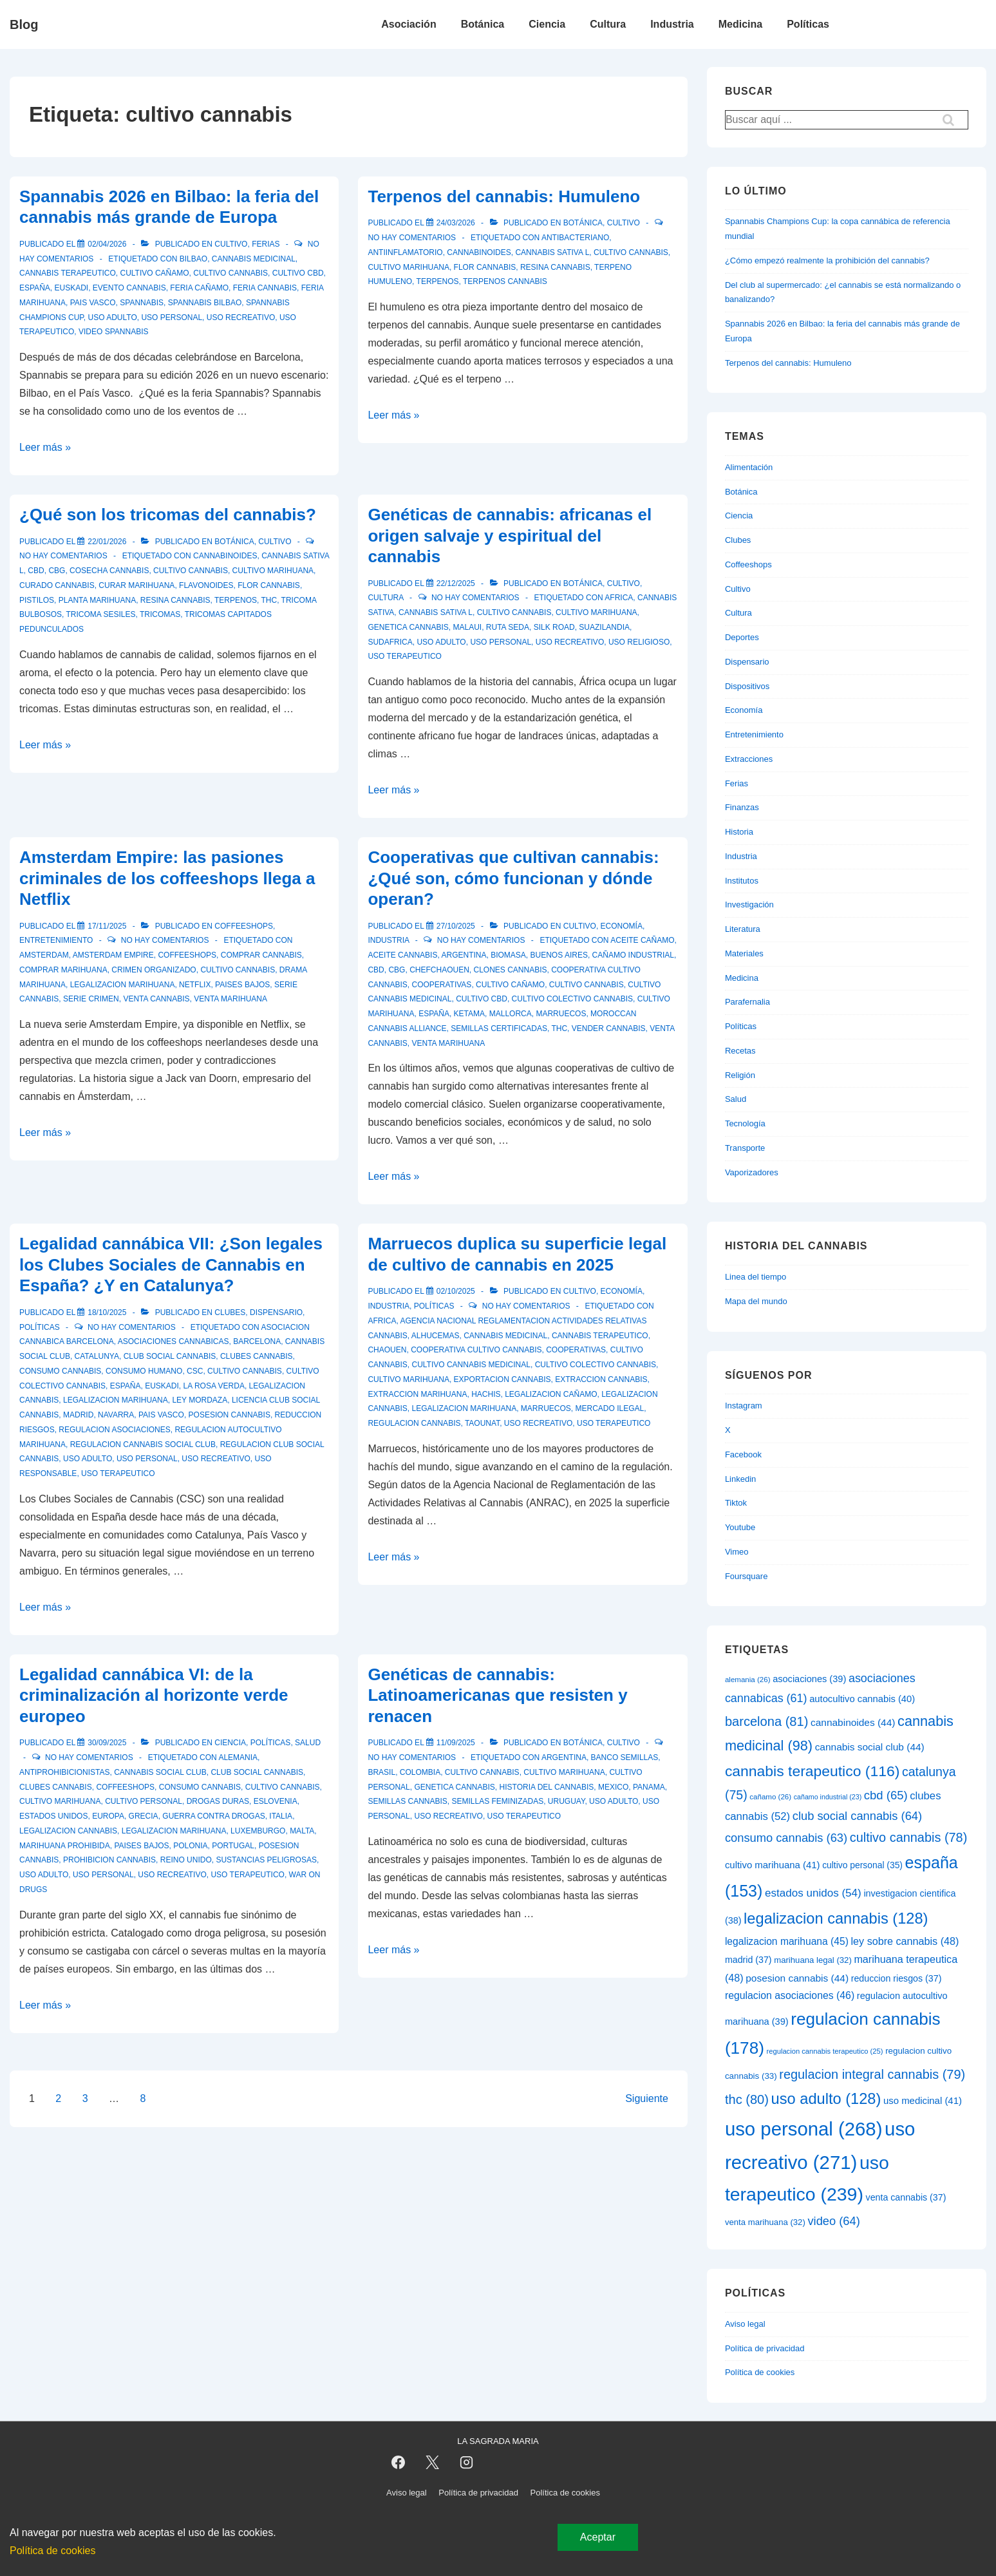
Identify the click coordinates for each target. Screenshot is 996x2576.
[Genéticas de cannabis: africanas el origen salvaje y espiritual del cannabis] (456, 583)
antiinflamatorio (405, 252)
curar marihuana (136, 585)
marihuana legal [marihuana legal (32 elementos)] (813, 1960)
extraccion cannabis (601, 1379)
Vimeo (737, 1552)
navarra (116, 1414)
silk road (554, 627)
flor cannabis (485, 267)
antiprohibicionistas (64, 1772)
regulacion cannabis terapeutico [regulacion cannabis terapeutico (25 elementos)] (825, 2051)
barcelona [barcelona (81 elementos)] (766, 1721)
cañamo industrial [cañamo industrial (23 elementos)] (827, 1797)
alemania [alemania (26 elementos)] (748, 1679)
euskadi (71, 287)
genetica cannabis (408, 627)
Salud (308, 1742)
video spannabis (113, 331)
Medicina (740, 24)
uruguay (566, 1801)
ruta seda (507, 627)
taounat (482, 1423)
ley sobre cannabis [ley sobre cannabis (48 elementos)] (904, 1941)
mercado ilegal (610, 1408)
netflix (195, 984)
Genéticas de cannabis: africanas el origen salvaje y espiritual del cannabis (510, 535)
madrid (78, 1414)
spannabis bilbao (205, 302)
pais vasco (93, 302)
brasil (381, 1772)
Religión (740, 1075)
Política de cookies (759, 2372)
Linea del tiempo (755, 1277)
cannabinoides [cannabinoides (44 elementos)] (853, 1722)
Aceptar (597, 2537)
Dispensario (276, 1312)
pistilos (36, 600)
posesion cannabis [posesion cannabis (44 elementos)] (797, 1978)
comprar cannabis (261, 955)
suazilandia (604, 627)
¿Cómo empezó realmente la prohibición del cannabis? (827, 260)
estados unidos (53, 1816)
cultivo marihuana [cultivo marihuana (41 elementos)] (772, 1864)
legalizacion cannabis (68, 1830)
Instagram (743, 1405)
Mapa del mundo (756, 1301)
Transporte (745, 1148)
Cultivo (230, 244)
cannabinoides (479, 252)
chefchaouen (439, 969)
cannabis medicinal (254, 258)
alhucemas (435, 1335)
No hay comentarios (412, 237)
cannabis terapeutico (67, 273)
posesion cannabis (229, 1414)
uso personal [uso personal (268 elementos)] (804, 2128)
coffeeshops (187, 955)
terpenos (438, 281)
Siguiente (646, 2098)
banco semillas (625, 1757)
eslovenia (275, 1801)
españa (34, 287)
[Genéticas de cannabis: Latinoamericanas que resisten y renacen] (456, 1742)
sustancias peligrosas (266, 1859)
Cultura (608, 24)
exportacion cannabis (502, 1379)
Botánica (483, 24)
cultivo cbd (298, 273)
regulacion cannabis (414, 1423)
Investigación (749, 904)
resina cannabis (555, 267)
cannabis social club (160, 1772)
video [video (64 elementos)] (833, 2221)
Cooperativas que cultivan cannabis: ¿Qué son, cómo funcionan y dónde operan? (513, 878)
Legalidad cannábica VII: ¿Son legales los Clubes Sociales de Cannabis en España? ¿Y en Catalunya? (171, 1264)
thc (269, 600)
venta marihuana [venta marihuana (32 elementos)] (765, 2222)
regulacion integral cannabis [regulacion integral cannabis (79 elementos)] (872, 2074)
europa (108, 1816)
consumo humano (144, 1371)
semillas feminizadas (497, 1801)
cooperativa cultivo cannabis (476, 1349)
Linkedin (740, 1479)
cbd (36, 570)
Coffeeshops (243, 926)
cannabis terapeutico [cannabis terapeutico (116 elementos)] (812, 1771)
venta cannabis (156, 998)
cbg (56, 570)
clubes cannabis (256, 1356)
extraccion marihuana (417, 1394)
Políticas (808, 24)
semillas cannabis (407, 1801)
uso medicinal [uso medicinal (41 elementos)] (922, 2100)
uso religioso (639, 642)
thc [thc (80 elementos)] (747, 2099)
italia (280, 1816)
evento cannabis (129, 287)
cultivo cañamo (154, 273)
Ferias (265, 244)
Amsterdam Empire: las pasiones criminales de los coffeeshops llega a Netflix (167, 878)
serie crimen (91, 998)
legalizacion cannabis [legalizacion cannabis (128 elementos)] (836, 1918)
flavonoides (206, 585)
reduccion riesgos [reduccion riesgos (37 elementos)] (896, 1978)
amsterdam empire (113, 955)
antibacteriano (575, 237)
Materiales (744, 953)
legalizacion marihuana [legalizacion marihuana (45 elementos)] (787, 1941)
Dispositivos (747, 686)
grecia (143, 1816)
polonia (190, 1845)
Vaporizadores (751, 1172)
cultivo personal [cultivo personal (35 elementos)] (862, 1865)
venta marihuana (230, 998)
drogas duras (218, 1801)
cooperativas (441, 984)
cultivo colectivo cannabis (572, 998)
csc (195, 1371)
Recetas (740, 1051)
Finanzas (742, 807)
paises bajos (242, 984)
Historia (739, 832)
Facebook (743, 1454)
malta (302, 1830)
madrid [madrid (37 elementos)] (748, 1960)
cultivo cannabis (230, 273)
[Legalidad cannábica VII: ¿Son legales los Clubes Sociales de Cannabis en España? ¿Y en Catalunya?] (107, 1312)
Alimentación (749, 467)
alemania (238, 1757)
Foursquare (746, 1576)
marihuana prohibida (64, 1845)
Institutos (741, 881)
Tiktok (736, 1503)
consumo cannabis (60, 1371)
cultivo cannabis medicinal (470, 1364)
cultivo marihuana (408, 267)
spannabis (142, 302)
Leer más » (45, 447)
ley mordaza (199, 1400)
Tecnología (745, 1123)
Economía (622, 926)
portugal (233, 1845)
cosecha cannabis (109, 570)
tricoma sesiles (100, 614)
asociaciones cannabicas (173, 1341)
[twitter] (432, 2462)
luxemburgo (257, 1830)
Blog (24, 24)
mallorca (510, 1013)
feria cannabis (265, 287)
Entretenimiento (56, 940)
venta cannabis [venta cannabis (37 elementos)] (906, 2197)
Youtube (740, 1527)
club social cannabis (170, 1356)
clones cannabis (510, 969)
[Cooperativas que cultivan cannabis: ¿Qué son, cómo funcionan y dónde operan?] (456, 926)
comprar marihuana (63, 969)
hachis (485, 1394)
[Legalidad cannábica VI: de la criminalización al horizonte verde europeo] (107, 1742)
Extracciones (749, 759)
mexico (613, 1787)
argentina (463, 955)
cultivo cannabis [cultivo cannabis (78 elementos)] (909, 1837)
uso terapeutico (404, 656)
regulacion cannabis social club (143, 1444)
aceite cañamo (642, 940)
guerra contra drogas (213, 1816)
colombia (420, 1772)
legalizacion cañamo (551, 1394)
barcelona (257, 1341)
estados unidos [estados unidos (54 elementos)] (813, 1893)
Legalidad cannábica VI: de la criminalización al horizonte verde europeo (153, 1695)
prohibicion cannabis (109, 1859)
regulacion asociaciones (114, 1429)
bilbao (193, 258)
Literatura (742, 929)
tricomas (160, 614)
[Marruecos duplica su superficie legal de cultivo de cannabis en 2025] (456, 1291)
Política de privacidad (765, 2348)
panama (649, 1787)
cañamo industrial (633, 955)
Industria (672, 24)
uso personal (171, 317)
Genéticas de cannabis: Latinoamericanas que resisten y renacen (497, 1695)
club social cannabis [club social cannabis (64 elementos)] (857, 1816)
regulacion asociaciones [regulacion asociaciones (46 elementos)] (789, 1995)
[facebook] (398, 2462)
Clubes (229, 1312)
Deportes (742, 637)
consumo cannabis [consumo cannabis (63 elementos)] (786, 1837)
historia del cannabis (547, 1787)
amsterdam (44, 955)
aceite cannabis (402, 955)
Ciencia (547, 24)
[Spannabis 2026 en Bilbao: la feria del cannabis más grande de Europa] (107, 244)
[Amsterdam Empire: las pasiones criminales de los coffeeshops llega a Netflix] (107, 926)
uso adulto (112, 317)
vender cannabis (609, 1028)
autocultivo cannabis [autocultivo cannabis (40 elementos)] (862, 1699)
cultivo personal (143, 1801)
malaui (467, 627)
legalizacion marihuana (122, 984)
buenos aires (559, 955)
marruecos (561, 1013)
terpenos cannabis (505, 281)
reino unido (186, 1859)
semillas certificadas (499, 1028)
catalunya (97, 1356)
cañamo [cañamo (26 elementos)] (770, 1797)
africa (619, 597)
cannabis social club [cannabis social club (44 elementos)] (870, 1746)
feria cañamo (199, 287)
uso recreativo (241, 317)
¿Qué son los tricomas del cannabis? (167, 514)
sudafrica (390, 642)
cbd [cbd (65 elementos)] (886, 1795)
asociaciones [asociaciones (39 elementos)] (809, 1679)
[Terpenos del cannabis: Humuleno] (456, 222)
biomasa (508, 955)
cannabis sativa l (552, 252)
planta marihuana (97, 600)
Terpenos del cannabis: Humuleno (504, 196)
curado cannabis (57, 585)
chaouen (387, 1349)
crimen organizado (153, 969)
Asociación (408, 24)
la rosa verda (214, 1385)
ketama (469, 1013)
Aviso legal (745, 2324)
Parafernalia (747, 1002)
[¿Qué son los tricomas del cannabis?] (107, 541)
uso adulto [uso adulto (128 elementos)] (826, 2098)
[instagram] (467, 2462)
